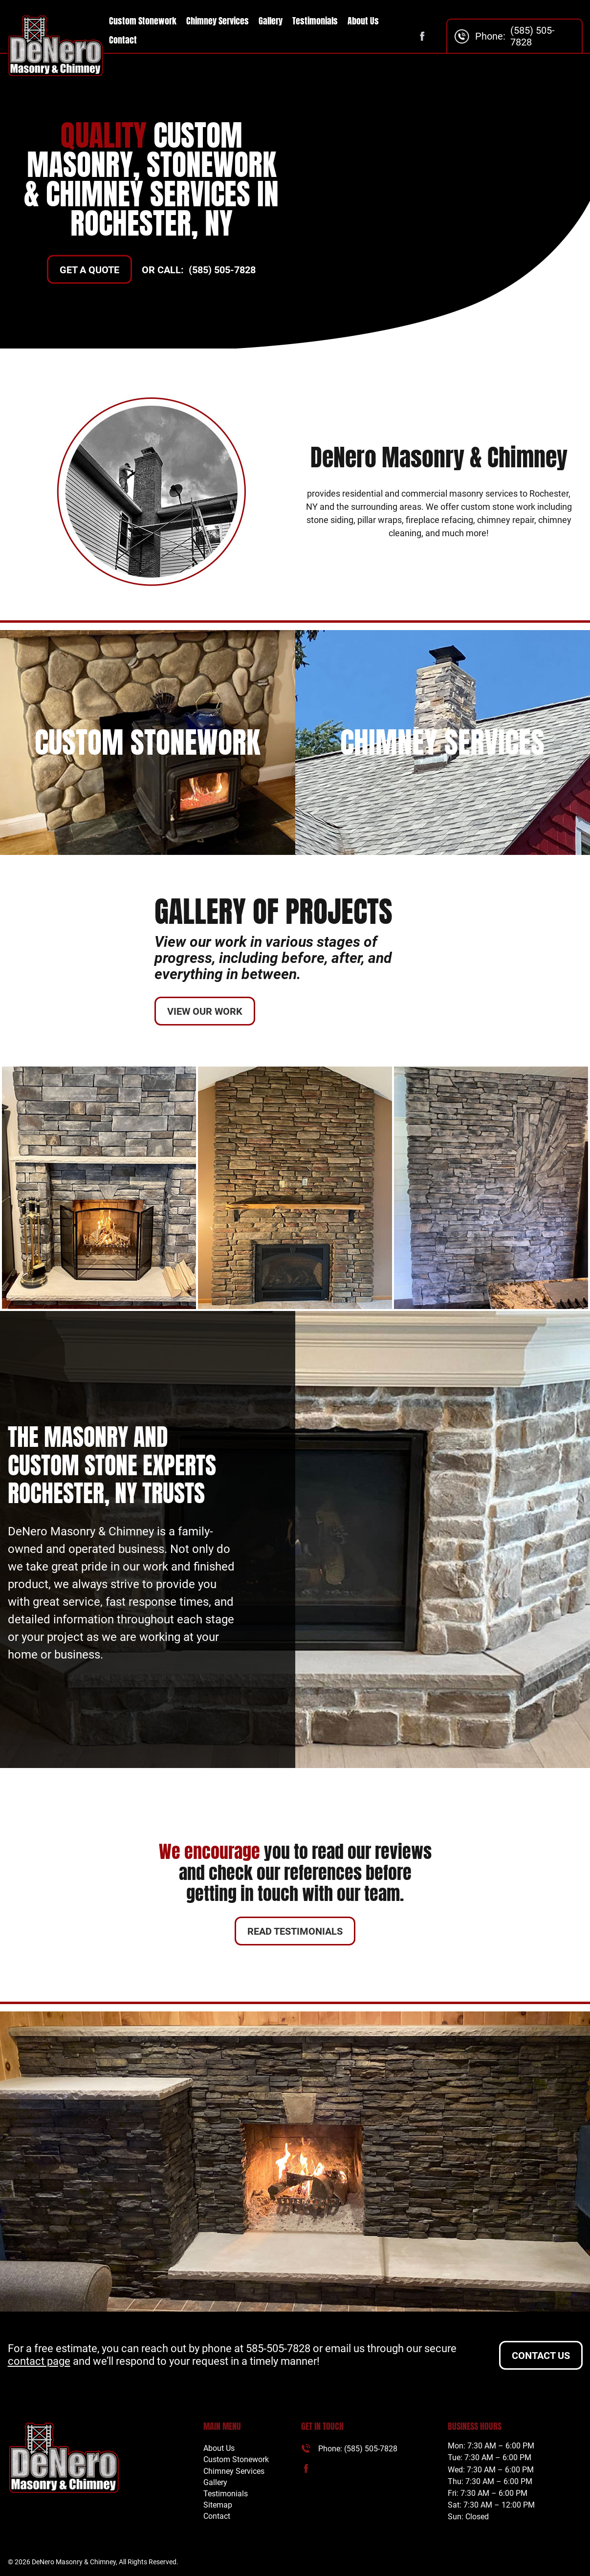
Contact (123, 39)
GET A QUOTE (89, 270)
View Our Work (204, 1011)
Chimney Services (217, 20)
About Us (363, 20)
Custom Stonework (142, 20)
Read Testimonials (295, 1931)
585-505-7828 (278, 2348)
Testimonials (315, 20)
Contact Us (541, 2355)
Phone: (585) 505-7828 (357, 2448)
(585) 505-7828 (532, 36)
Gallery (271, 20)
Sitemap (217, 2505)
